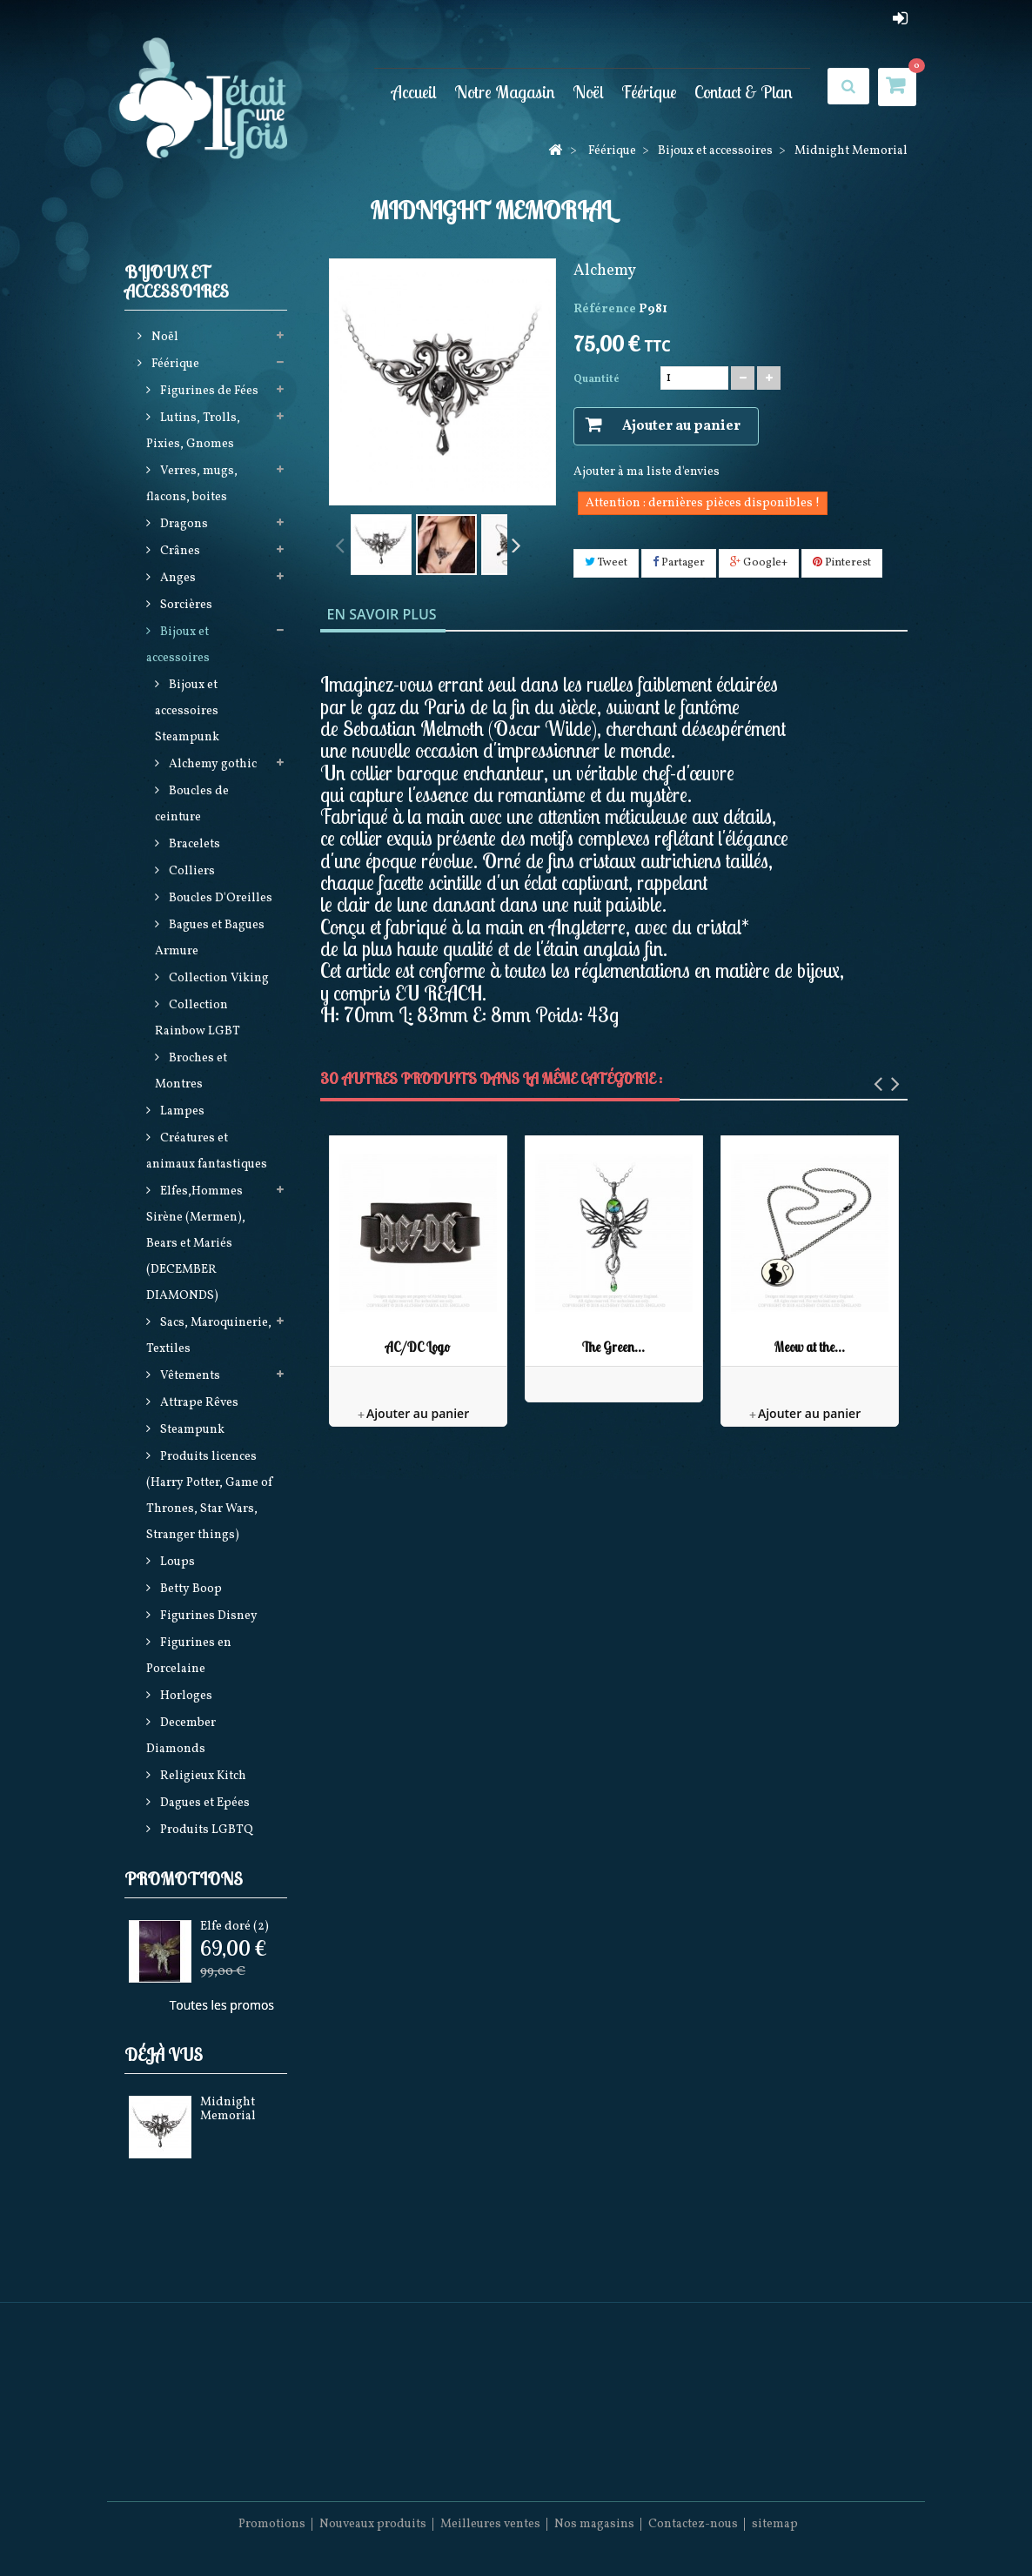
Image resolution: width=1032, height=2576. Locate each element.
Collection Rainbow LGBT (197, 1018)
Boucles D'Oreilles (219, 898)
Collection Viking (217, 978)
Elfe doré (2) (234, 1926)
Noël (588, 91)
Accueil (414, 91)
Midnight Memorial (228, 2109)
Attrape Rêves (197, 1403)
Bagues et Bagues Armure (210, 938)
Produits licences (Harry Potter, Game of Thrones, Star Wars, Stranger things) (209, 1496)
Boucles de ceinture (192, 804)
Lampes (180, 1111)
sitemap (775, 2524)
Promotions (183, 1879)
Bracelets (193, 844)
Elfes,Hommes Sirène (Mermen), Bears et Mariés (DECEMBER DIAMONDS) (195, 1243)
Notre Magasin (504, 91)
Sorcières (184, 605)
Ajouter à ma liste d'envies (646, 472)
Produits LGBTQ (205, 1830)
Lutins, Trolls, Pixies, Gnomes (193, 431)
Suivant (516, 543)
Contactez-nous (693, 2524)
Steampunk (190, 1430)
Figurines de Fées (207, 391)
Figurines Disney (207, 1616)
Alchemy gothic (211, 764)
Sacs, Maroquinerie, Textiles (208, 1336)
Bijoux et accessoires (178, 645)
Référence (604, 309)
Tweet (606, 563)
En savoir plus (382, 614)
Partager (679, 563)
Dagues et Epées (203, 1803)
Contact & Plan (743, 91)
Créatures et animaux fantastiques (206, 1151)
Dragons (182, 524)
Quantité (596, 379)
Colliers (190, 871)
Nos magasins (594, 2524)
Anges (176, 578)
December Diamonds (181, 1736)
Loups (176, 1562)
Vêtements (188, 1376)
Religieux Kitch (201, 1776)
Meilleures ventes (490, 2524)
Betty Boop (189, 1589)
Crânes (178, 551)
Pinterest (842, 563)
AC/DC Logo (417, 1347)
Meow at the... (809, 1347)
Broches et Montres (191, 1071)
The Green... (613, 1347)
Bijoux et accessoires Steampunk (187, 711)
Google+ (758, 563)
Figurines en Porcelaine (188, 1656)
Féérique (649, 91)
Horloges (184, 1696)
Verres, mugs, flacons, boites (192, 484)
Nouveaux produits (372, 2524)
